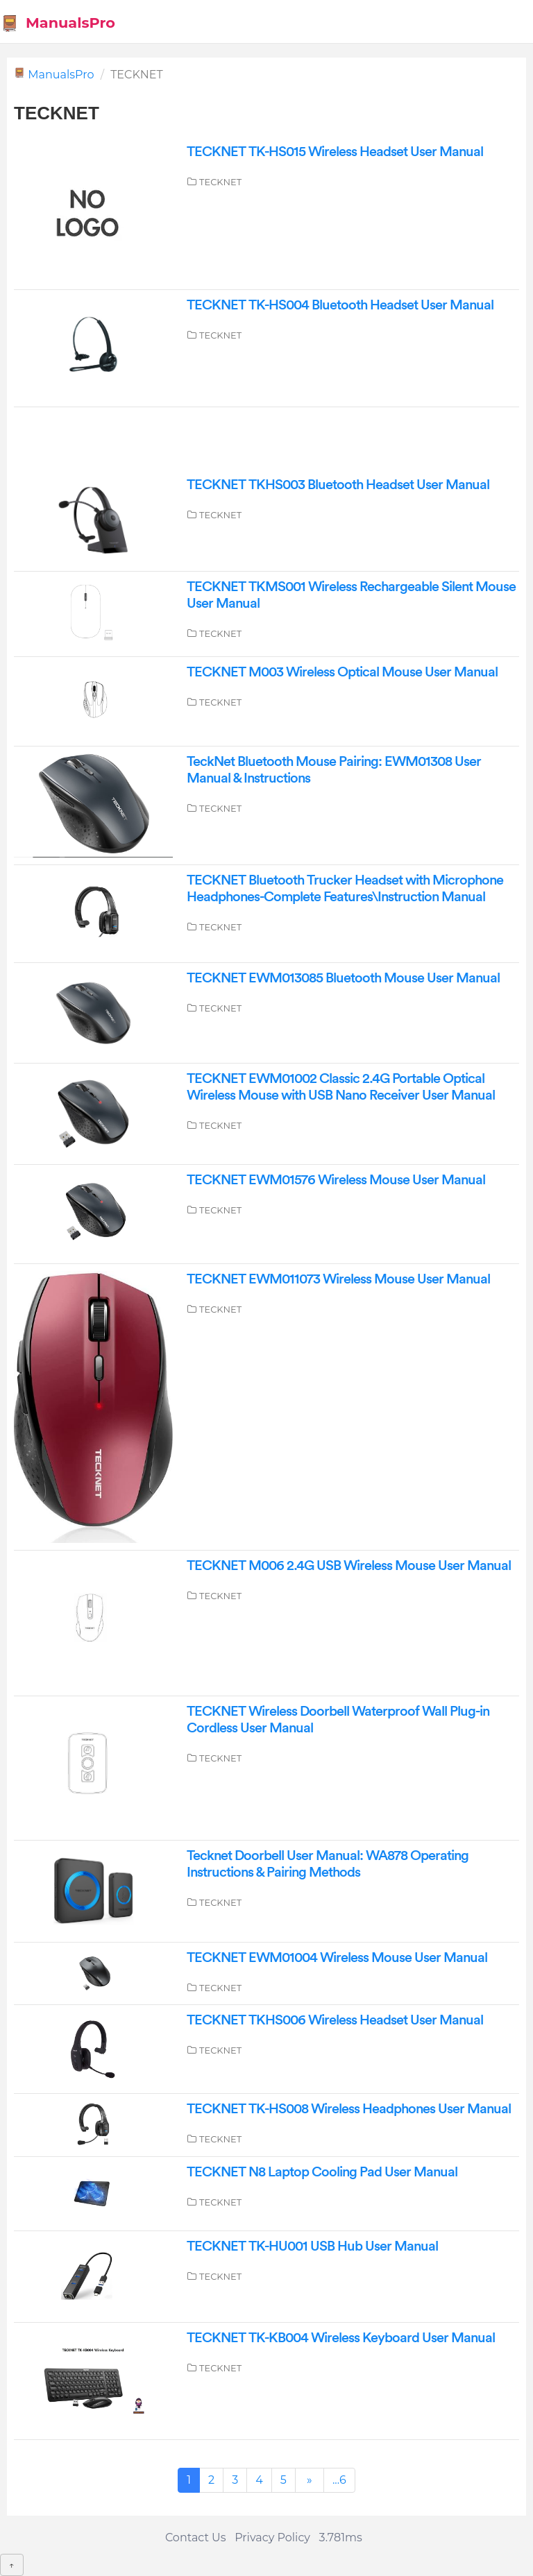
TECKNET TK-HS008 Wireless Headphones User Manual (349, 2109)
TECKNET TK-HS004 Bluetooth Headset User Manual (340, 305)
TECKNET (220, 181)
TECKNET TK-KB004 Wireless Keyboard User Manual (341, 2338)
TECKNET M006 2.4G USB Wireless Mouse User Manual (349, 1566)
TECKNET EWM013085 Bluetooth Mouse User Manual (343, 978)
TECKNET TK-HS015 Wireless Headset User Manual (335, 152)
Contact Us (195, 2537)
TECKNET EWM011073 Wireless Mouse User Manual (338, 1279)
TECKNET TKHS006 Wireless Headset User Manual (335, 2020)
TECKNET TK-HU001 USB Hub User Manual (312, 2246)
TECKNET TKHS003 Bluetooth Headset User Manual (338, 485)
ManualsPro (58, 23)
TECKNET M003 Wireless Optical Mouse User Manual (342, 672)
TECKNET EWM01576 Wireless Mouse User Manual (336, 1180)
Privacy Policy (272, 2537)
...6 (339, 2480)
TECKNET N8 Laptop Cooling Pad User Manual (322, 2172)
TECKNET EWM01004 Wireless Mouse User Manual (337, 1958)
